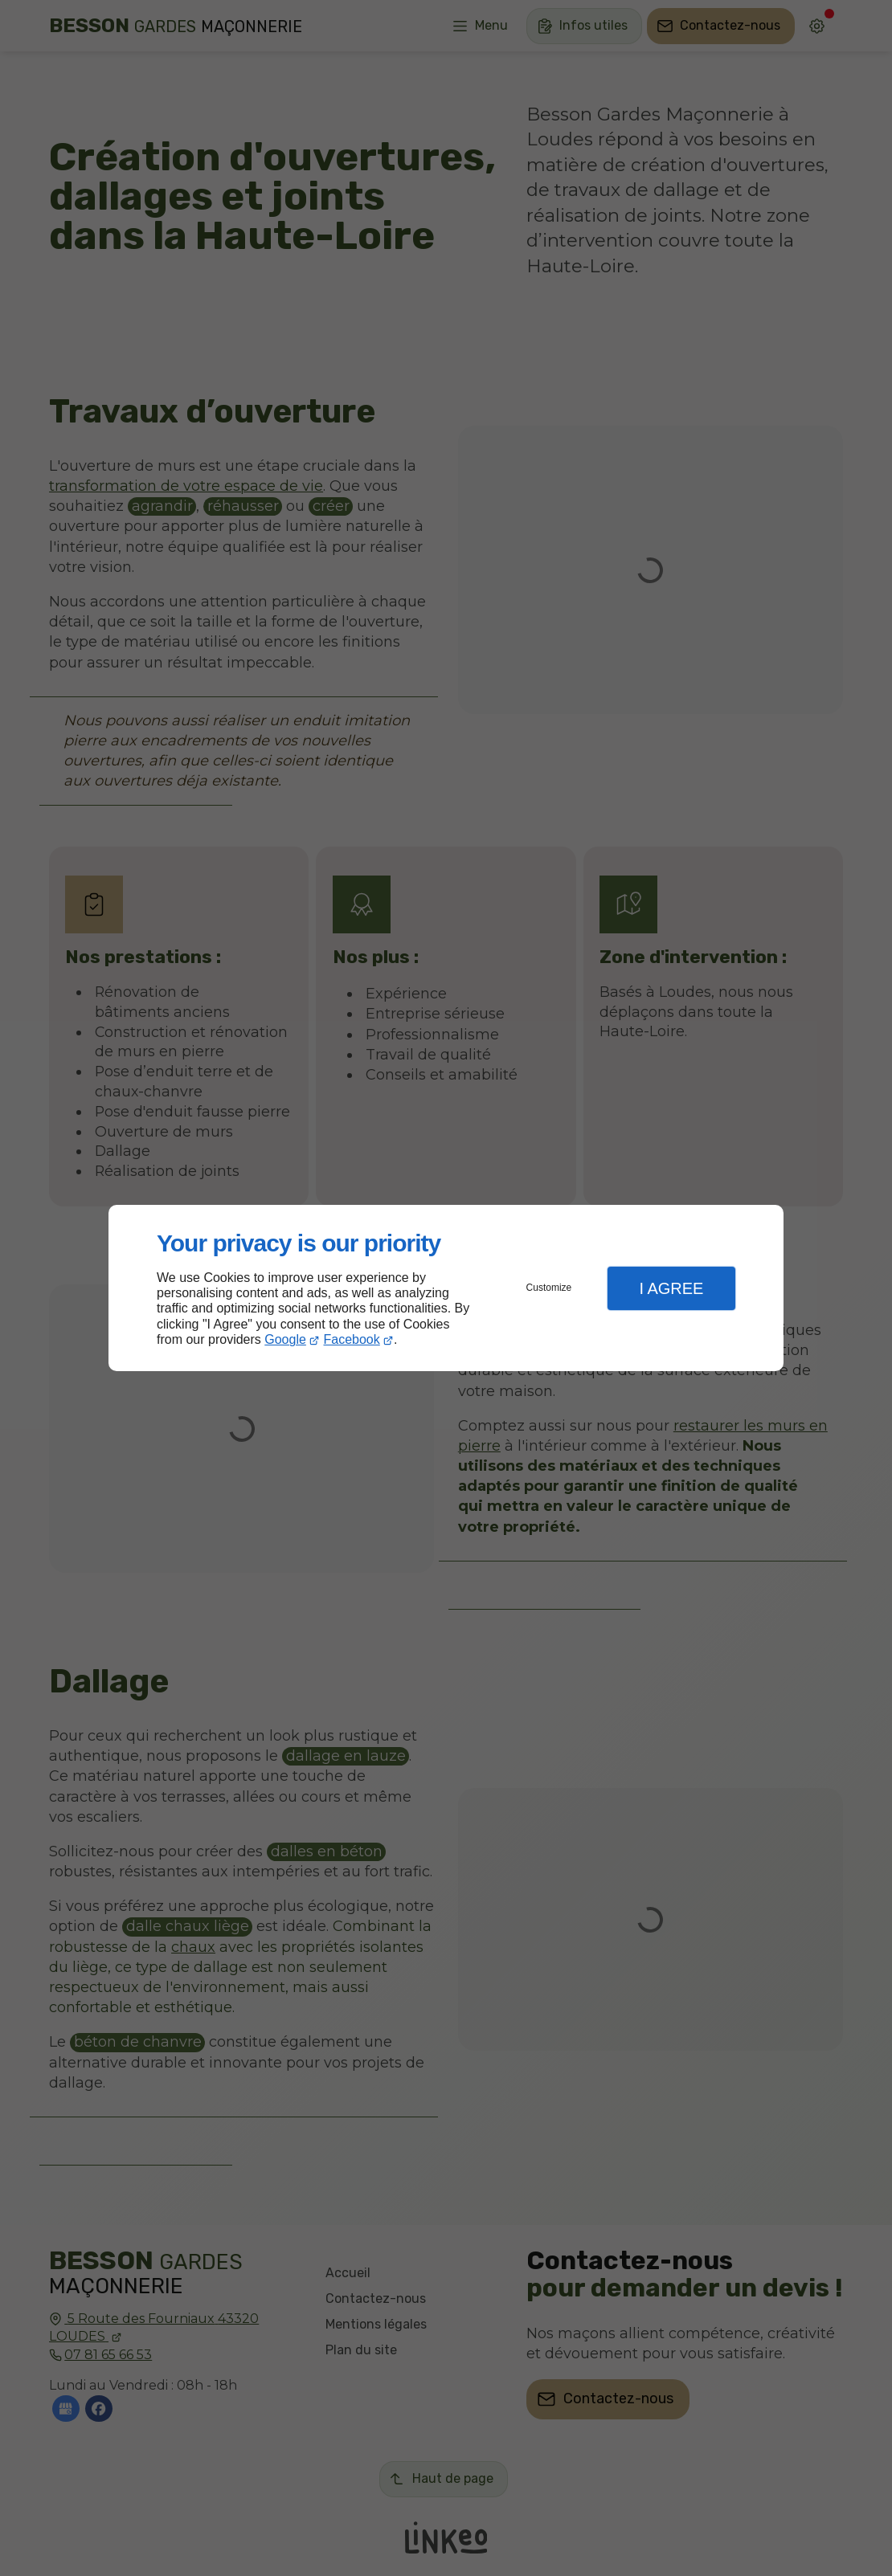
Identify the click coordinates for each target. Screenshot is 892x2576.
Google (285, 1339)
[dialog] (446, 1288)
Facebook (352, 1339)
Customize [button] (549, 1287)
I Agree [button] (671, 1288)
